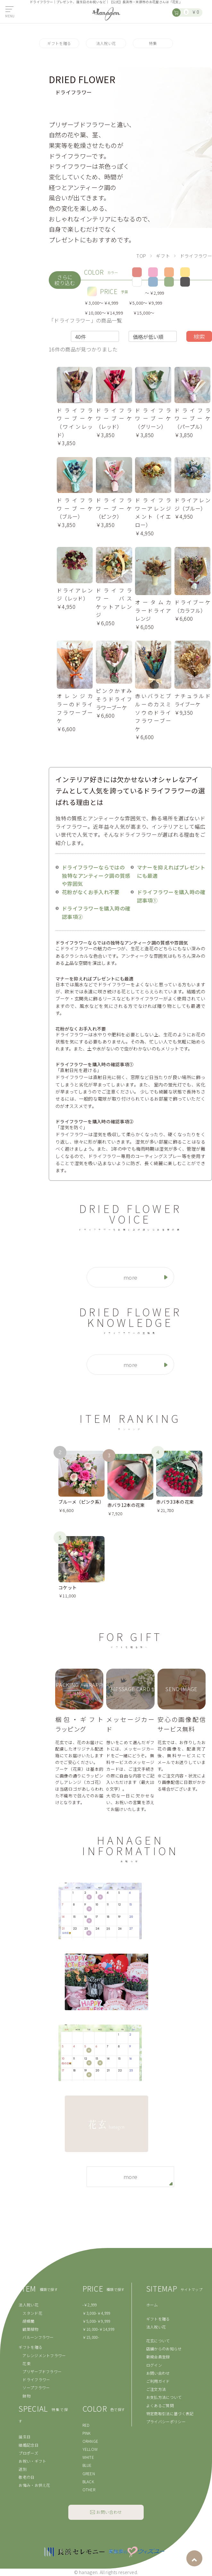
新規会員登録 (158, 2356)
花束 (26, 2363)
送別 (23, 2469)
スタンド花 (32, 2313)
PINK (86, 2433)
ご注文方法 (156, 2389)
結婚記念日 (28, 2445)
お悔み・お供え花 (34, 2485)
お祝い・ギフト (32, 2461)
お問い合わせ (158, 2373)
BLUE (87, 2465)
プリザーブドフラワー (42, 2371)
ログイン (154, 2365)
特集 (153, 43)
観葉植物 (30, 2329)
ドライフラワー (36, 2379)
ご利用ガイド (158, 2381)
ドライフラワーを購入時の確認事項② (96, 912)
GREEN (88, 2473)
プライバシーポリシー (166, 2421)
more (130, 1277)
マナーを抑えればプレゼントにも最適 (171, 871)
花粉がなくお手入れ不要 (91, 892)
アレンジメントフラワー (44, 2355)
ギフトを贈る (59, 43)
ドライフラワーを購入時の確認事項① (171, 896)
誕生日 (24, 2436)
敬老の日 (26, 2477)
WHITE (88, 2457)
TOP (141, 255)
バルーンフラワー (38, 2337)
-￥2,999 (89, 2304)
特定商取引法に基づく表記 (170, 2413)
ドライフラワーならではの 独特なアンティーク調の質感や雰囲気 (96, 875)
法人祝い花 (106, 43)
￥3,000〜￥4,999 (101, 303)
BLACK (88, 2481)
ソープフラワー (36, 2387)
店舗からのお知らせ (164, 2348)
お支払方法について (164, 2397)
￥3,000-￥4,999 (96, 2313)
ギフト (163, 255)
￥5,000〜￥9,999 (145, 303)
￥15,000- (90, 2337)
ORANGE (90, 2441)
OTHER (89, 2489)
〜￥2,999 (154, 293)
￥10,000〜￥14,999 (103, 313)
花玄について (158, 2340)
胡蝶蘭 (28, 2321)
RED (86, 2425)
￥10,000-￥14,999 (98, 2329)
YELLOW (90, 2449)
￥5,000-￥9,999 (96, 2321)
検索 (199, 336)
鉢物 (26, 2396)
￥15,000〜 (144, 313)
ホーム (152, 2304)
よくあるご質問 (160, 2405)
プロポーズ (28, 2453)
